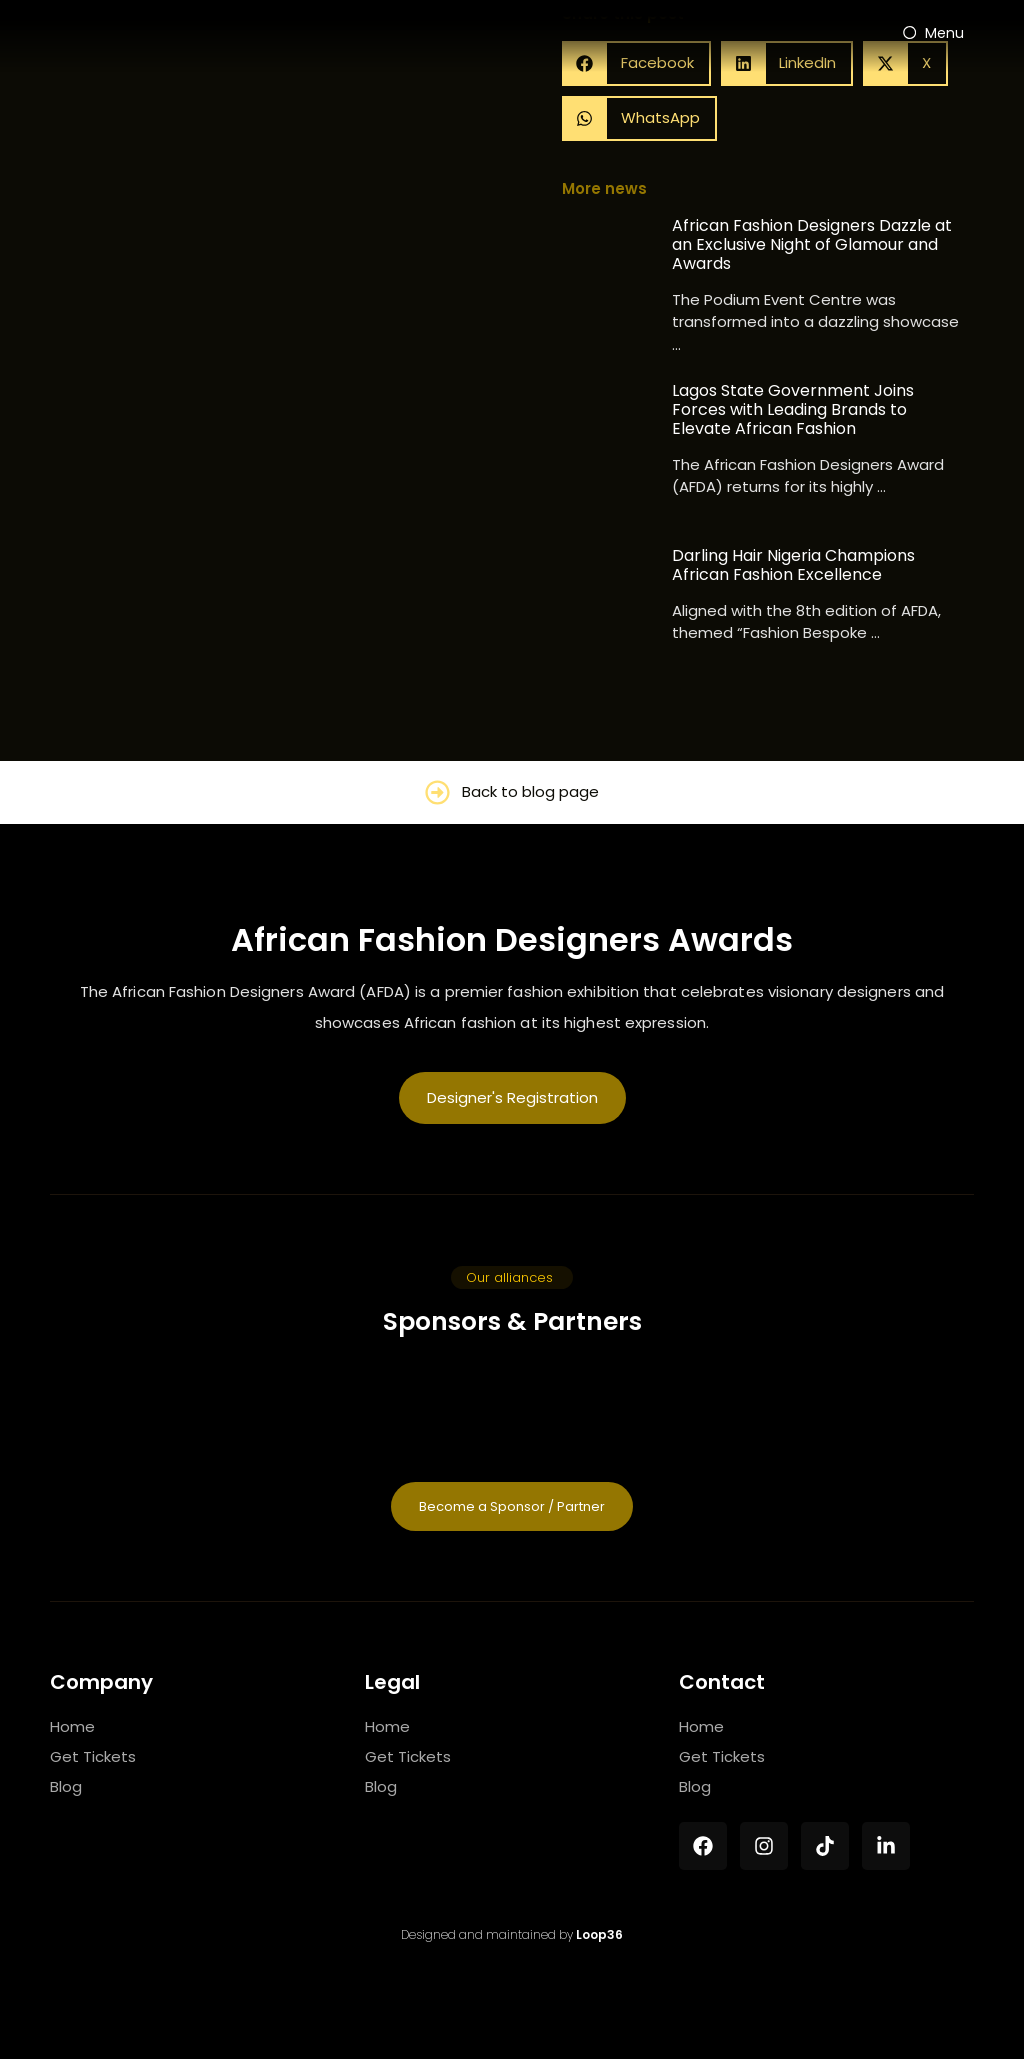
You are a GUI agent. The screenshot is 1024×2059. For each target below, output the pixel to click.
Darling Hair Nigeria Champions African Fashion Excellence (793, 565)
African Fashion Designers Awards (512, 939)
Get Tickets (93, 1756)
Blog (66, 1786)
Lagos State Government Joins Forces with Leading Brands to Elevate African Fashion (793, 410)
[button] (639, 118)
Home (72, 1726)
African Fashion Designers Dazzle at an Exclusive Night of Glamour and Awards (812, 245)
